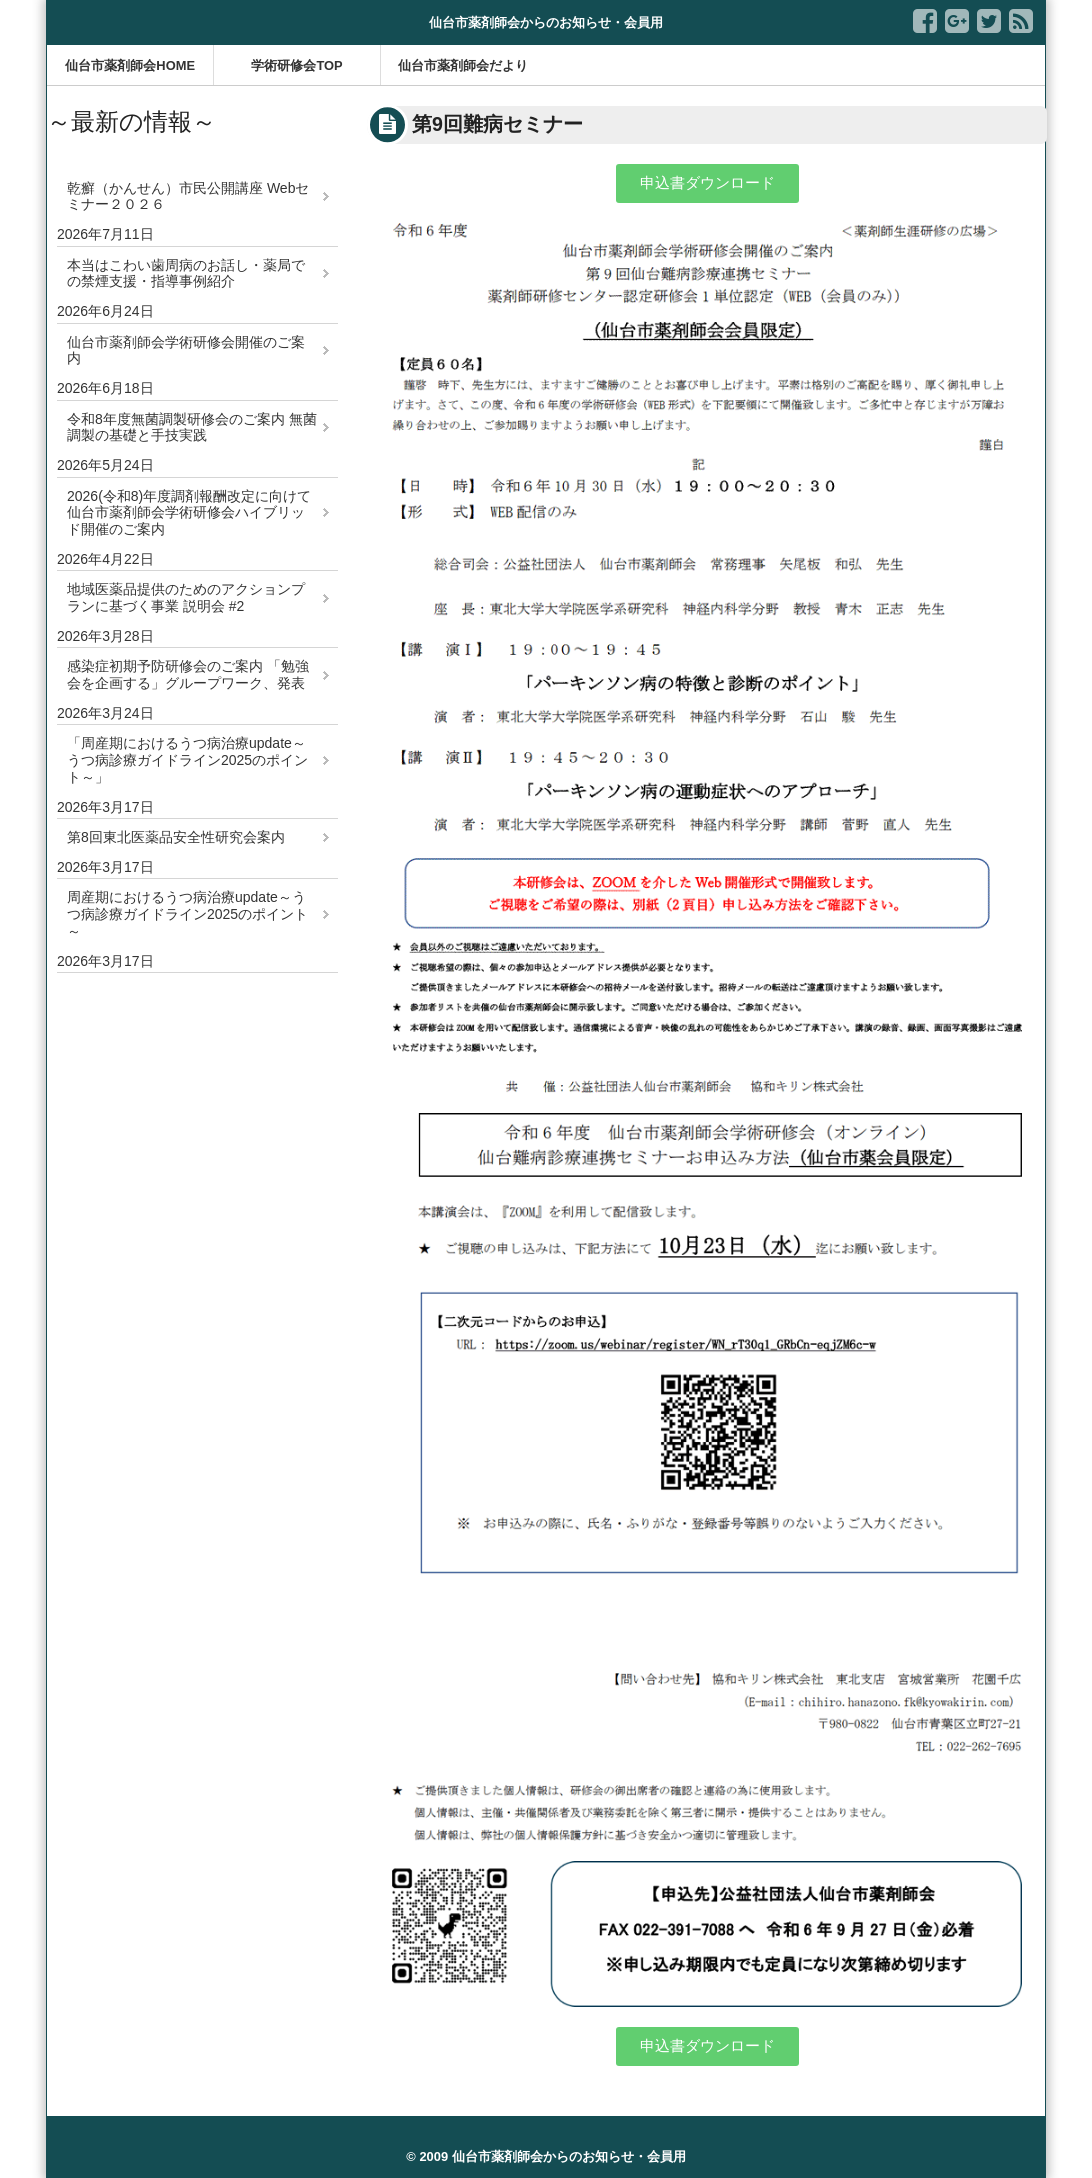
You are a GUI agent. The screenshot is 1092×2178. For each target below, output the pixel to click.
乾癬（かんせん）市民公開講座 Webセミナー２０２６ (188, 196)
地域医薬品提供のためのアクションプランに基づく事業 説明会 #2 (186, 597)
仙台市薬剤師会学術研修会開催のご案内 (186, 350)
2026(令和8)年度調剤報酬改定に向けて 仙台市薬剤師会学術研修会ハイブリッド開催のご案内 (189, 513)
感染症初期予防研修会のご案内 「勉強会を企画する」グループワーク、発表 (188, 674)
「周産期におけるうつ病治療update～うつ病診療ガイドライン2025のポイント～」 (187, 760)
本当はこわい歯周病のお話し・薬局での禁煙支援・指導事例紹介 (186, 273)
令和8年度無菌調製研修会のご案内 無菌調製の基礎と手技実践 (192, 427)
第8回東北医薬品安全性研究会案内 (176, 837)
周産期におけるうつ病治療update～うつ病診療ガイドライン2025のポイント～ (187, 914)
